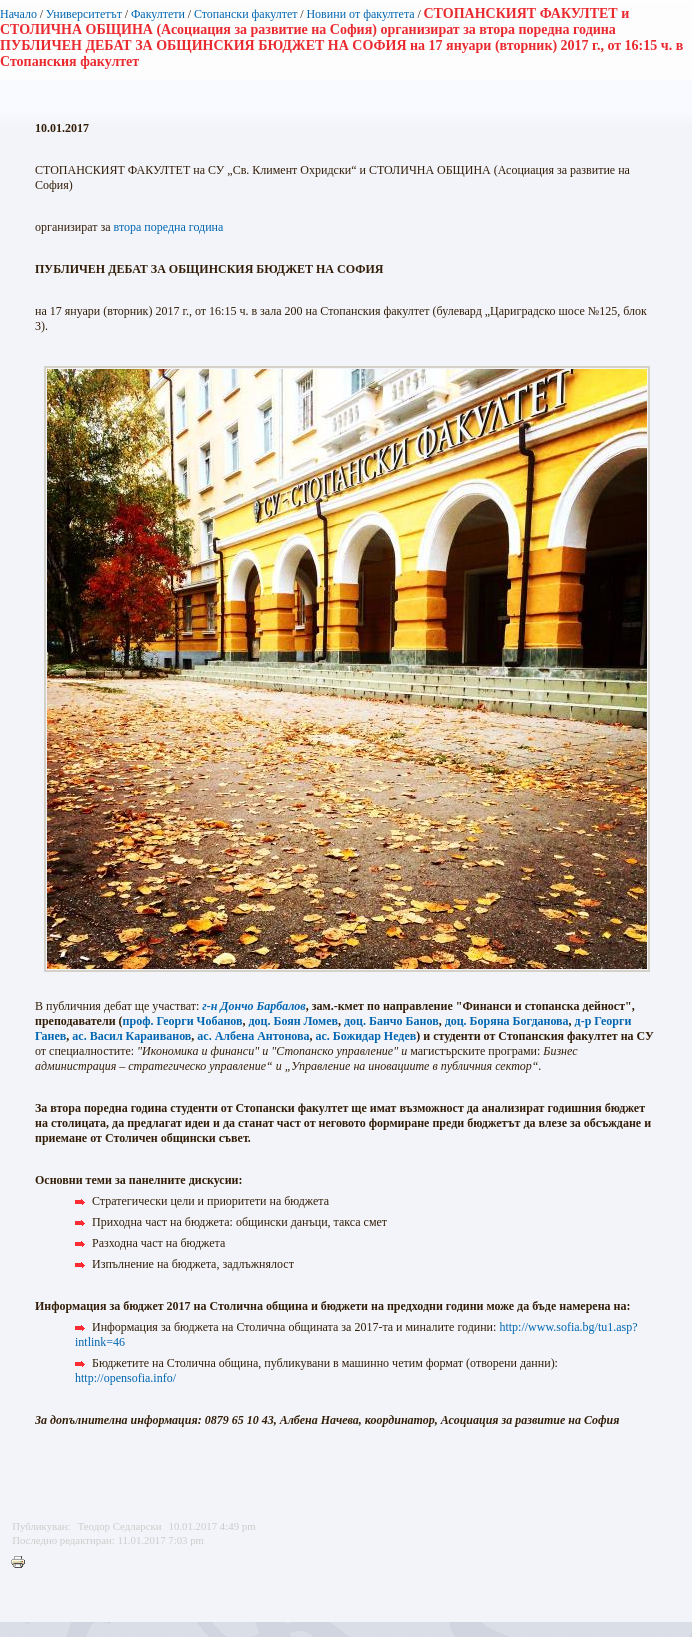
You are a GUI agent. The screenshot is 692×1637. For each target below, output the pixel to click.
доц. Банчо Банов (391, 1021)
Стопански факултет (246, 14)
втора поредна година (169, 227)
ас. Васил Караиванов (131, 1036)
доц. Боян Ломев (293, 1021)
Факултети (158, 14)
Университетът (84, 14)
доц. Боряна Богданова (507, 1021)
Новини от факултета (360, 14)
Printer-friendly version (23, 1563)
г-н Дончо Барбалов (253, 1006)
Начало (18, 14)
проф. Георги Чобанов (183, 1021)
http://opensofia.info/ (125, 1378)
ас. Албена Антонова (253, 1036)
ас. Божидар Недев (366, 1036)
